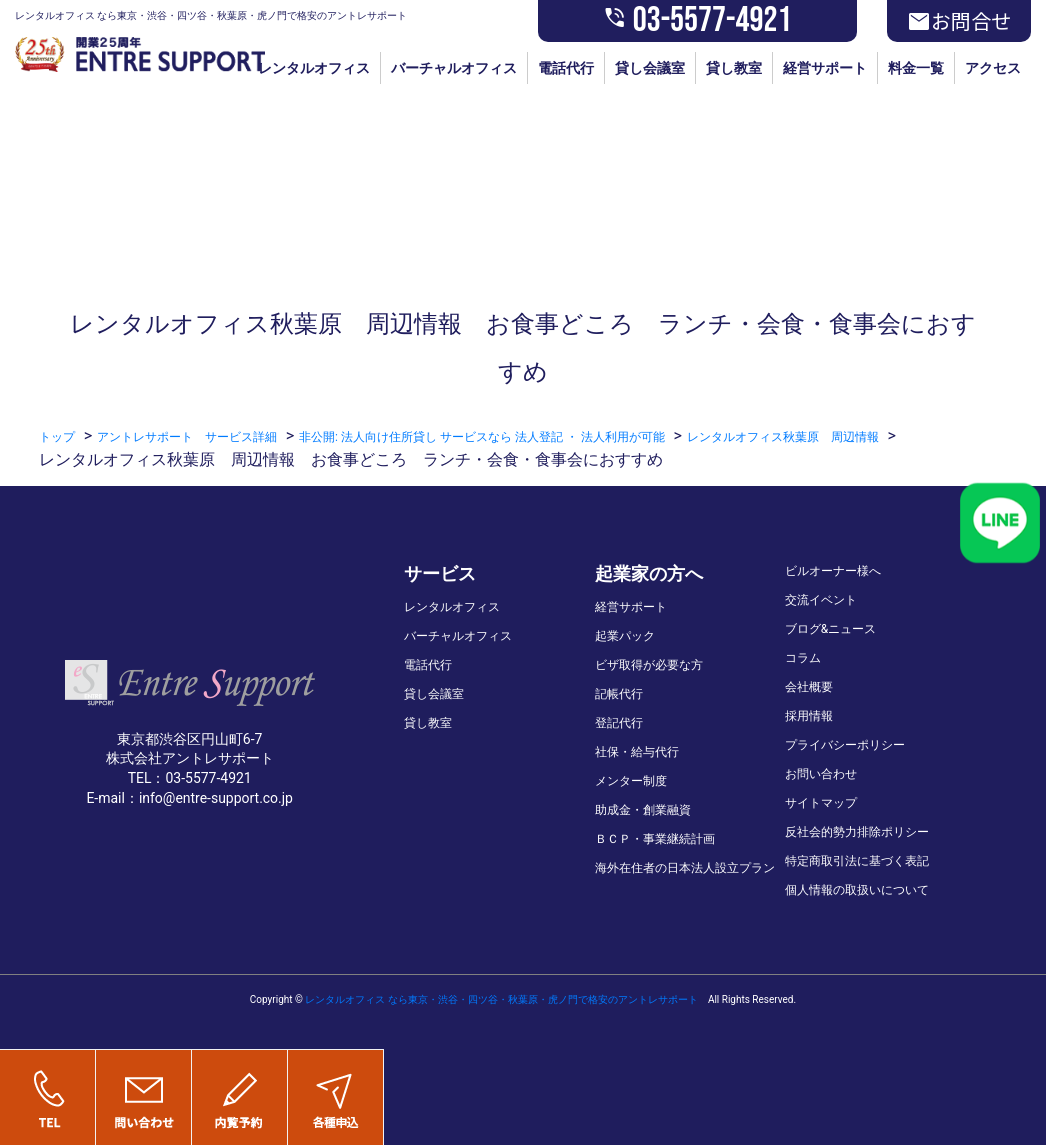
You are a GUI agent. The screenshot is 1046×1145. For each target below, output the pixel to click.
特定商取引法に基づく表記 (857, 861)
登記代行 (619, 723)
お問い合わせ (821, 774)
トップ (57, 437)
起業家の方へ (649, 573)
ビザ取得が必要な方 (649, 665)
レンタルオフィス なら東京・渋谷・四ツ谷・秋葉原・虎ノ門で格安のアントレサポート (501, 999)
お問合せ (959, 21)
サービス (440, 573)
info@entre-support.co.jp (216, 798)
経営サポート (825, 68)
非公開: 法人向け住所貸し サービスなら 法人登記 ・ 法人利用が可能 (482, 437)
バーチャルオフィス (454, 68)
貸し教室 (734, 68)
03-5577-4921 (697, 21)
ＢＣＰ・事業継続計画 (655, 839)
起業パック (625, 636)
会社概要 (809, 687)
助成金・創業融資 (643, 810)
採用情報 (809, 716)
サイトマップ (821, 803)
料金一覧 (916, 68)
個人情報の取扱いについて (857, 890)
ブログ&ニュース (830, 629)
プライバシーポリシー (845, 745)
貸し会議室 (650, 68)
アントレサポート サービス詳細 (187, 437)
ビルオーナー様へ (833, 571)
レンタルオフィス (314, 68)
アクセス (993, 68)
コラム (803, 658)
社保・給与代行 (637, 752)
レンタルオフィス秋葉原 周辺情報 (783, 437)
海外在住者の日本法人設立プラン (685, 868)
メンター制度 (631, 781)
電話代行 (566, 68)
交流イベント (821, 600)
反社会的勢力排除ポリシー (857, 832)
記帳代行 (619, 694)
